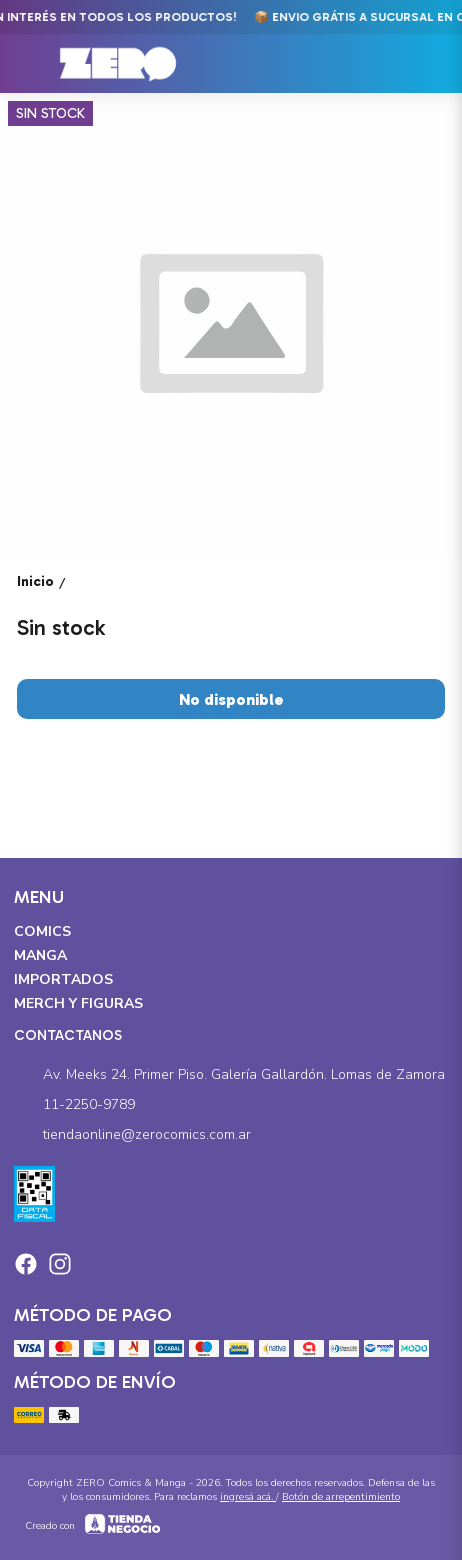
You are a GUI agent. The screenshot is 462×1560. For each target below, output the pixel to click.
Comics (42, 931)
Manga (40, 955)
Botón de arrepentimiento (341, 1497)
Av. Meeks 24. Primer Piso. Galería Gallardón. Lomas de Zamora (229, 1075)
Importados (63, 979)
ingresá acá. (248, 1497)
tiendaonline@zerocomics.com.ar (132, 1135)
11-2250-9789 (74, 1105)
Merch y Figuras (78, 1003)
